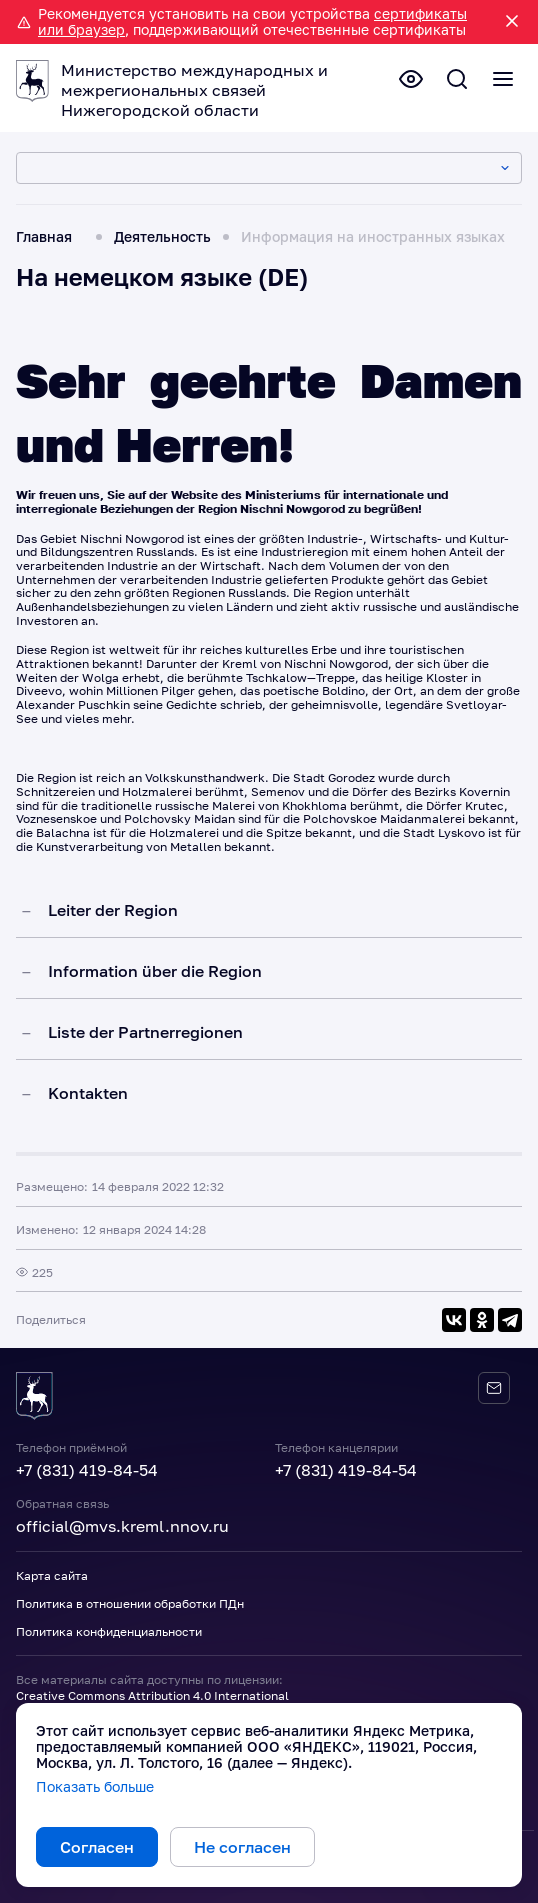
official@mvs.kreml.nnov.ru (122, 1526)
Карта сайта (52, 1575)
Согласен (97, 1847)
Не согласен (242, 1847)
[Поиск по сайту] (457, 79)
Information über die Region (155, 971)
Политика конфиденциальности (109, 1631)
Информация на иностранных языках (373, 237)
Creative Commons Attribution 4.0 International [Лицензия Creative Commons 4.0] (152, 1695)
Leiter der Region (113, 910)
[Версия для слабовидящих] (411, 79)
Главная (44, 237)
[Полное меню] (503, 79)
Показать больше (95, 1787)
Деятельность (162, 237)
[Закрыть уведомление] (512, 22)
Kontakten (88, 1093)
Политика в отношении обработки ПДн (130, 1603)
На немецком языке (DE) (162, 276)
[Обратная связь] (494, 1388)
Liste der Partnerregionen (145, 1032)
